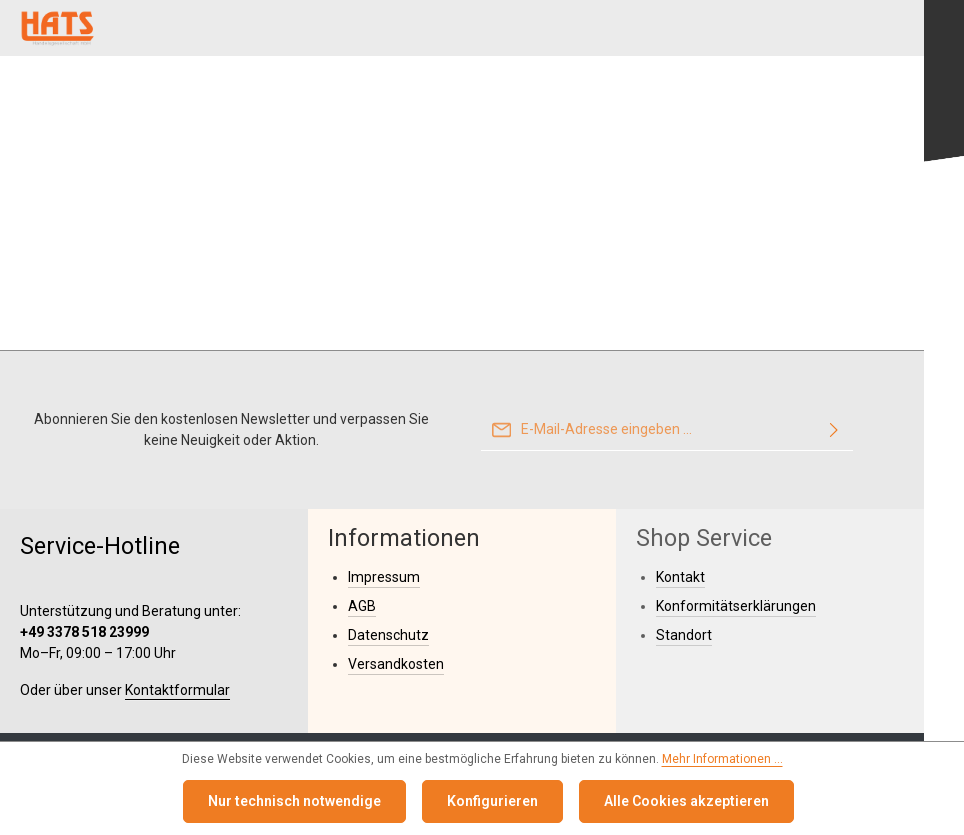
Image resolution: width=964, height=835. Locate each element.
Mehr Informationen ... (722, 759)
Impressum (384, 577)
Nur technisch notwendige (294, 801)
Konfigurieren (492, 801)
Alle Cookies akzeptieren (686, 801)
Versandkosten (396, 664)
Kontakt (680, 577)
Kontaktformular (177, 690)
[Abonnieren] (834, 430)
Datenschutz (388, 635)
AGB (362, 606)
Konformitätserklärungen (736, 606)
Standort (684, 635)
